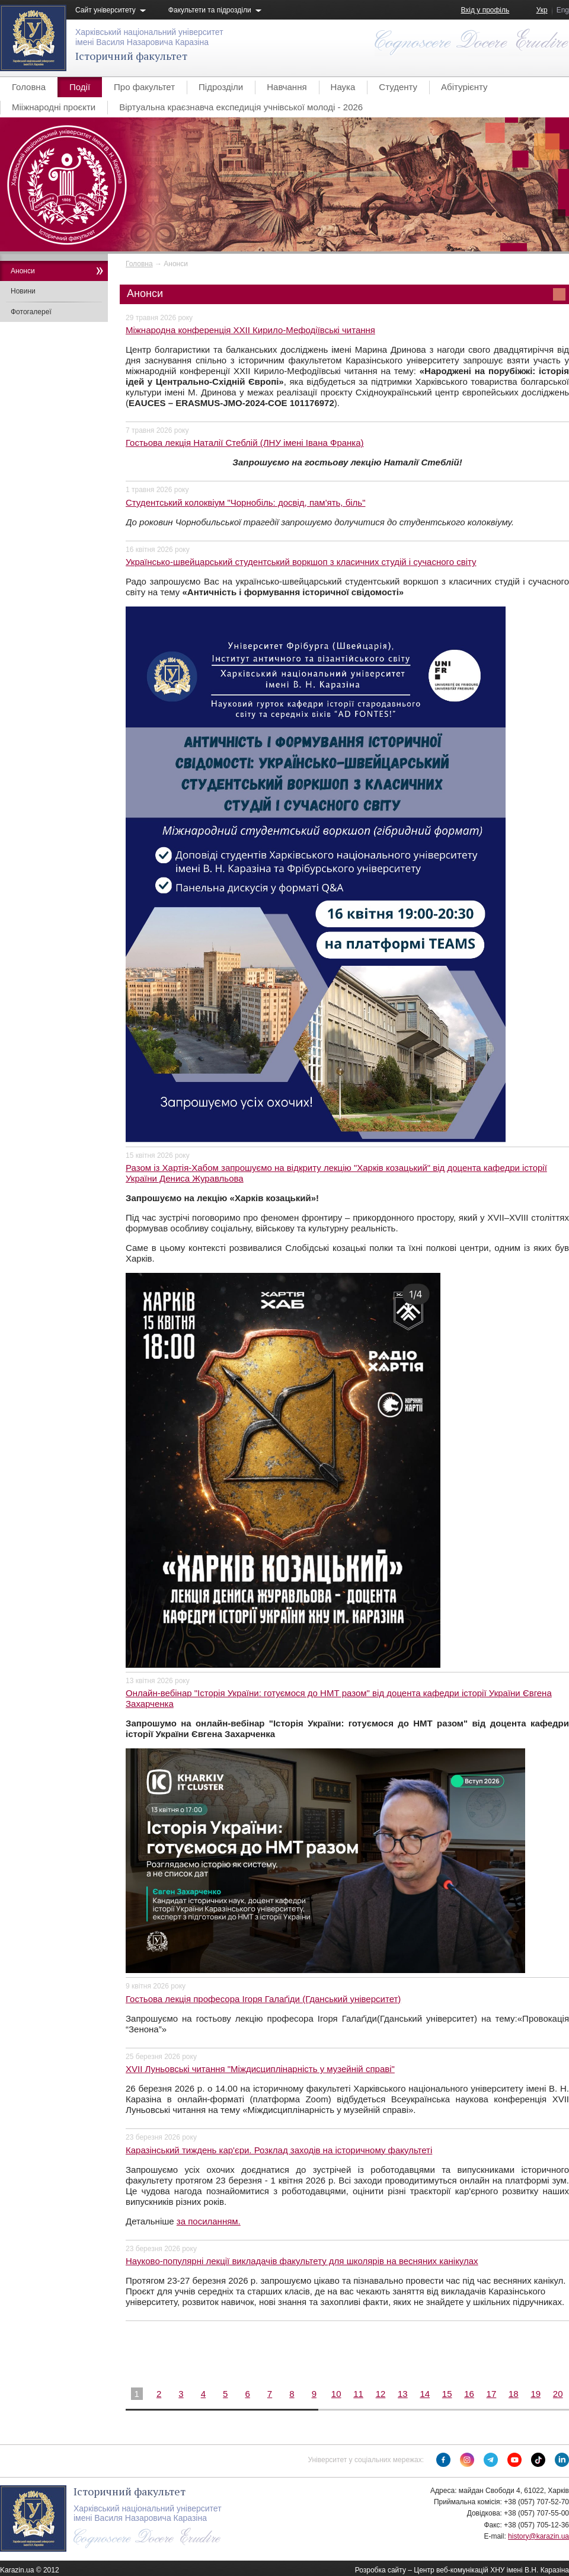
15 (447, 2394)
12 (381, 2394)
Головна (29, 87)
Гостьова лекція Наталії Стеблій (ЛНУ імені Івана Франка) (245, 443)
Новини (23, 291)
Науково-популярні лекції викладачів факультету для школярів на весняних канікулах (302, 2261)
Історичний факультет (131, 56)
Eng (563, 10)
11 (358, 2394)
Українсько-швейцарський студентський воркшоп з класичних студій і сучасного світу (301, 562)
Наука (343, 87)
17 (492, 2394)
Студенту (398, 87)
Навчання (286, 87)
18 (514, 2394)
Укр (542, 10)
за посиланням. (209, 2221)
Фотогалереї (31, 312)
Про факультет (144, 87)
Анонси (23, 271)
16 (469, 2394)
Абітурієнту (464, 87)
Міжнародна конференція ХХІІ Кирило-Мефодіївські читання (250, 330)
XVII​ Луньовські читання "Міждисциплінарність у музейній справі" (260, 2069)
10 (336, 2394)
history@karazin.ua (538, 2536)
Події (79, 87)
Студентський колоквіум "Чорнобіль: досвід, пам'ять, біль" (245, 502)
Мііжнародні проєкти (53, 107)
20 (558, 2394)
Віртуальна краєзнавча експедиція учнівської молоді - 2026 (241, 107)
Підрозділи (221, 87)
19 (535, 2394)
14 (425, 2394)
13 (403, 2394)
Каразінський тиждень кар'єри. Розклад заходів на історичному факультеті (279, 2150)
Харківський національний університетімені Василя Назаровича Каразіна (149, 37)
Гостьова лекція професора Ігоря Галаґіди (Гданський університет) (263, 1999)
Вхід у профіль (485, 10)
